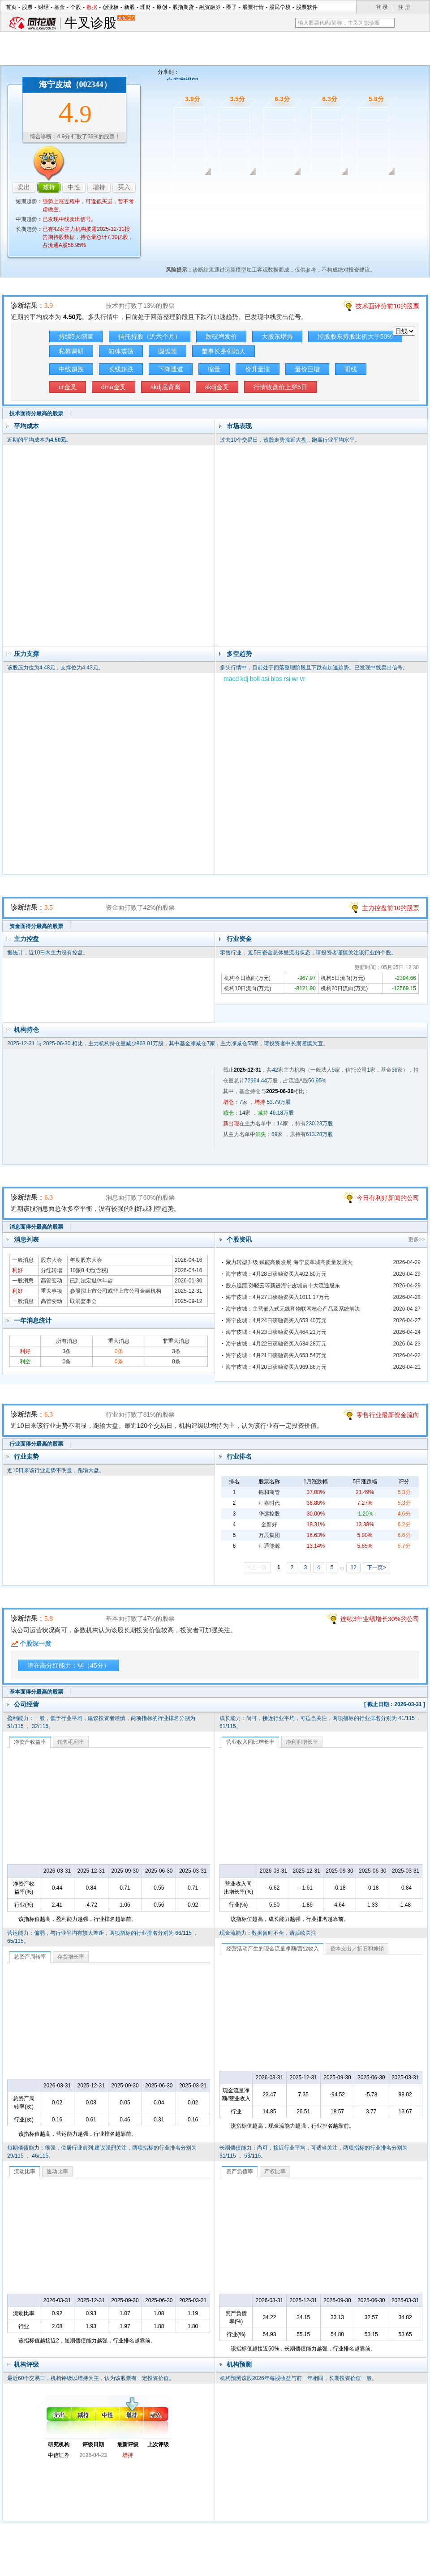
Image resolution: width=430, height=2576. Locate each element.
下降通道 (170, 369)
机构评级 (26, 2364)
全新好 (269, 1524)
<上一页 (257, 1567)
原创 (161, 7)
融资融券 (210, 7)
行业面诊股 (322, 187)
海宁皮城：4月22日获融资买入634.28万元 (276, 1344)
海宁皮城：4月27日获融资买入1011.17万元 (277, 1297)
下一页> (376, 1567)
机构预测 (239, 2364)
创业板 (111, 7)
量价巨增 (307, 369)
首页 (11, 7)
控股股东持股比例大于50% (355, 336)
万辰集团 (269, 1535)
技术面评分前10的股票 (387, 306)
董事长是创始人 (223, 351)
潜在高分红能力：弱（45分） (68, 1665)
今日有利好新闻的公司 (388, 1197)
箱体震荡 (120, 351)
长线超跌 (120, 369)
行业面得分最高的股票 (36, 1444)
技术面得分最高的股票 (36, 413)
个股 (75, 7)
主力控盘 (26, 938)
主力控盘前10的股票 (390, 907)
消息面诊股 (276, 187)
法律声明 (238, 2566)
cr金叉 (68, 387)
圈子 (231, 7)
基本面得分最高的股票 (36, 1692)
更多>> (416, 1239)
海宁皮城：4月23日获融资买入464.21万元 (276, 1332)
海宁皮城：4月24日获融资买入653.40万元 (276, 1320)
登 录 (382, 7)
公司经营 (26, 1704)
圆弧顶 (167, 351)
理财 (145, 7)
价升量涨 (257, 369)
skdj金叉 (217, 387)
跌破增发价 (221, 336)
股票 (27, 7)
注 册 (404, 7)
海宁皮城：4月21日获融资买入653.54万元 (276, 1355)
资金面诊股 (229, 187)
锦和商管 (269, 1492)
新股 (129, 7)
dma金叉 (113, 387)
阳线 (350, 369)
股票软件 (307, 7)
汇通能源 (269, 1546)
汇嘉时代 (269, 1503)
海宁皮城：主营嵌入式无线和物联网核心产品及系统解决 (293, 1309)
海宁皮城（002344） (75, 84)
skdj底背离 (165, 387)
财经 (43, 7)
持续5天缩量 (76, 336)
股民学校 (280, 7)
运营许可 (272, 2566)
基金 (59, 7)
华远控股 (269, 1514)
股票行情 (253, 7)
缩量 (214, 369)
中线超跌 (71, 369)
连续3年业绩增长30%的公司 (379, 1618)
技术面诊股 (183, 187)
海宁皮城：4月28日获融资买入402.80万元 (276, 1274)
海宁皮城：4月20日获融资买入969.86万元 (276, 1367)
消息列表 (26, 1239)
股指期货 (183, 7)
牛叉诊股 (99, 23)
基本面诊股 (368, 187)
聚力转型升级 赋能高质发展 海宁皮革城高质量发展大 (289, 1262)
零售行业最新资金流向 (388, 1414)
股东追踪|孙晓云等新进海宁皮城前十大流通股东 (283, 1285)
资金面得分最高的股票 (36, 926)
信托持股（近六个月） (149, 336)
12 (353, 1567)
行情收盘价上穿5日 (280, 387)
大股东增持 (277, 336)
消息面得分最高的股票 (36, 1227)
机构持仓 (26, 1029)
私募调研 (71, 351)
